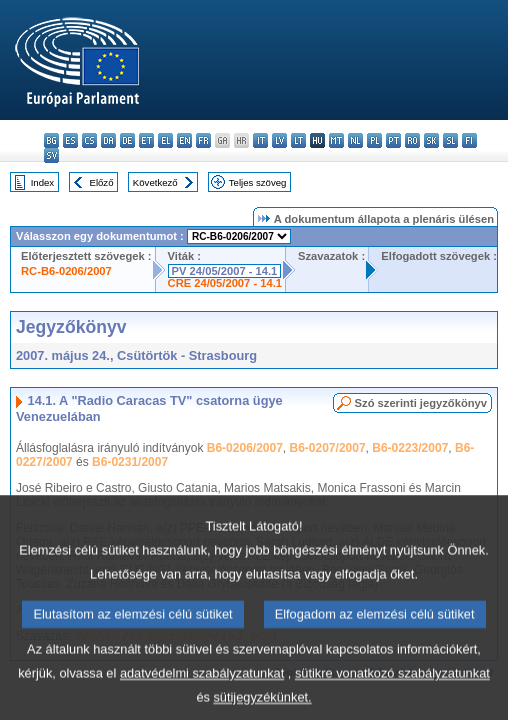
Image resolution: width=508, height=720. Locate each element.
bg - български (51, 140)
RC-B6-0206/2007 (66, 271)
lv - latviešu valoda (279, 140)
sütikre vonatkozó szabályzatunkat (392, 693)
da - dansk (108, 140)
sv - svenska (51, 155)
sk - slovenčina (431, 140)
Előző (102, 182)
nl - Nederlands (355, 140)
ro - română (412, 140)
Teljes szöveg (258, 182)
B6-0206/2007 (245, 448)
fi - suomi (469, 140)
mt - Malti (336, 140)
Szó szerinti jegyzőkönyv (421, 403)
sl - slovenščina (450, 140)
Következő (155, 182)
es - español (70, 140)
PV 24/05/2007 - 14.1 (225, 271)
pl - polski (374, 140)
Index (42, 182)
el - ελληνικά (165, 140)
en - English (184, 140)
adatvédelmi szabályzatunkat (202, 693)
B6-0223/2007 (410, 448)
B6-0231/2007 (130, 462)
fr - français (203, 140)
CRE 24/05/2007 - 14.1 (225, 283)
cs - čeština (89, 140)
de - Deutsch (127, 140)
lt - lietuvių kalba (298, 140)
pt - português (393, 140)
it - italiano (260, 140)
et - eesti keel (146, 140)
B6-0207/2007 (328, 448)
